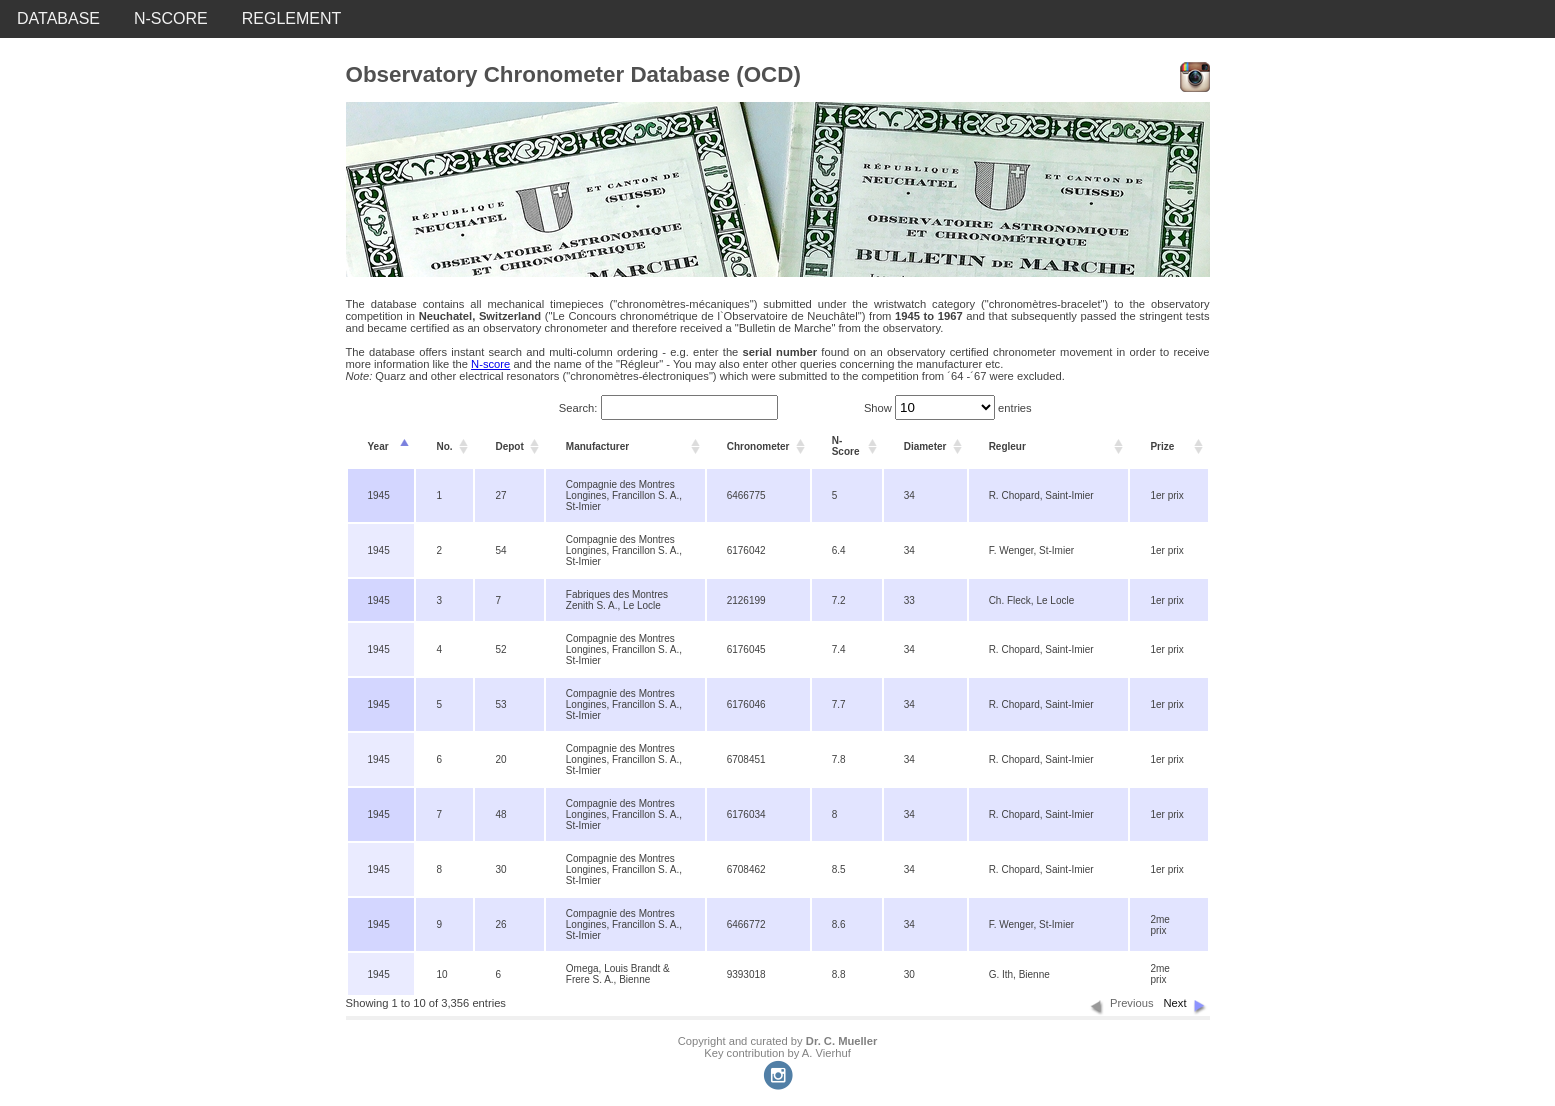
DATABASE (58, 18)
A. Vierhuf (826, 1053)
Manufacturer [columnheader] (597, 446)
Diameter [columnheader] (925, 446)
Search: (668, 408)
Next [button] (1174, 1003)
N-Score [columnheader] (846, 446)
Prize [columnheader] (1162, 446)
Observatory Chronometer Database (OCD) (573, 74)
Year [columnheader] (378, 446)
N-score (490, 364)
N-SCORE (171, 18)
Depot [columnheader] (509, 446)
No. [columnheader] (444, 446)
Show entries (948, 408)
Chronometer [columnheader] (758, 446)
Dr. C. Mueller (842, 1041)
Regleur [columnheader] (1007, 446)
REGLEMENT (292, 18)
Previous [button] (1132, 1003)
